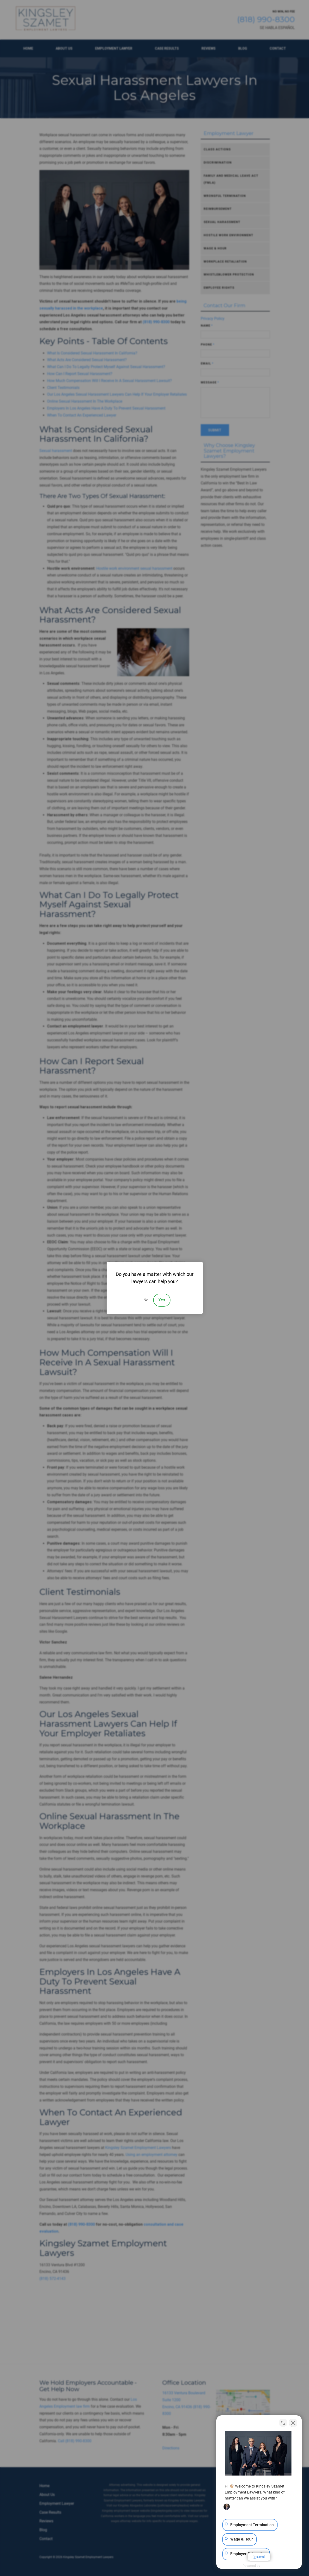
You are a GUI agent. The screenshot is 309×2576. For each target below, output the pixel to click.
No (146, 1300)
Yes (161, 1300)
